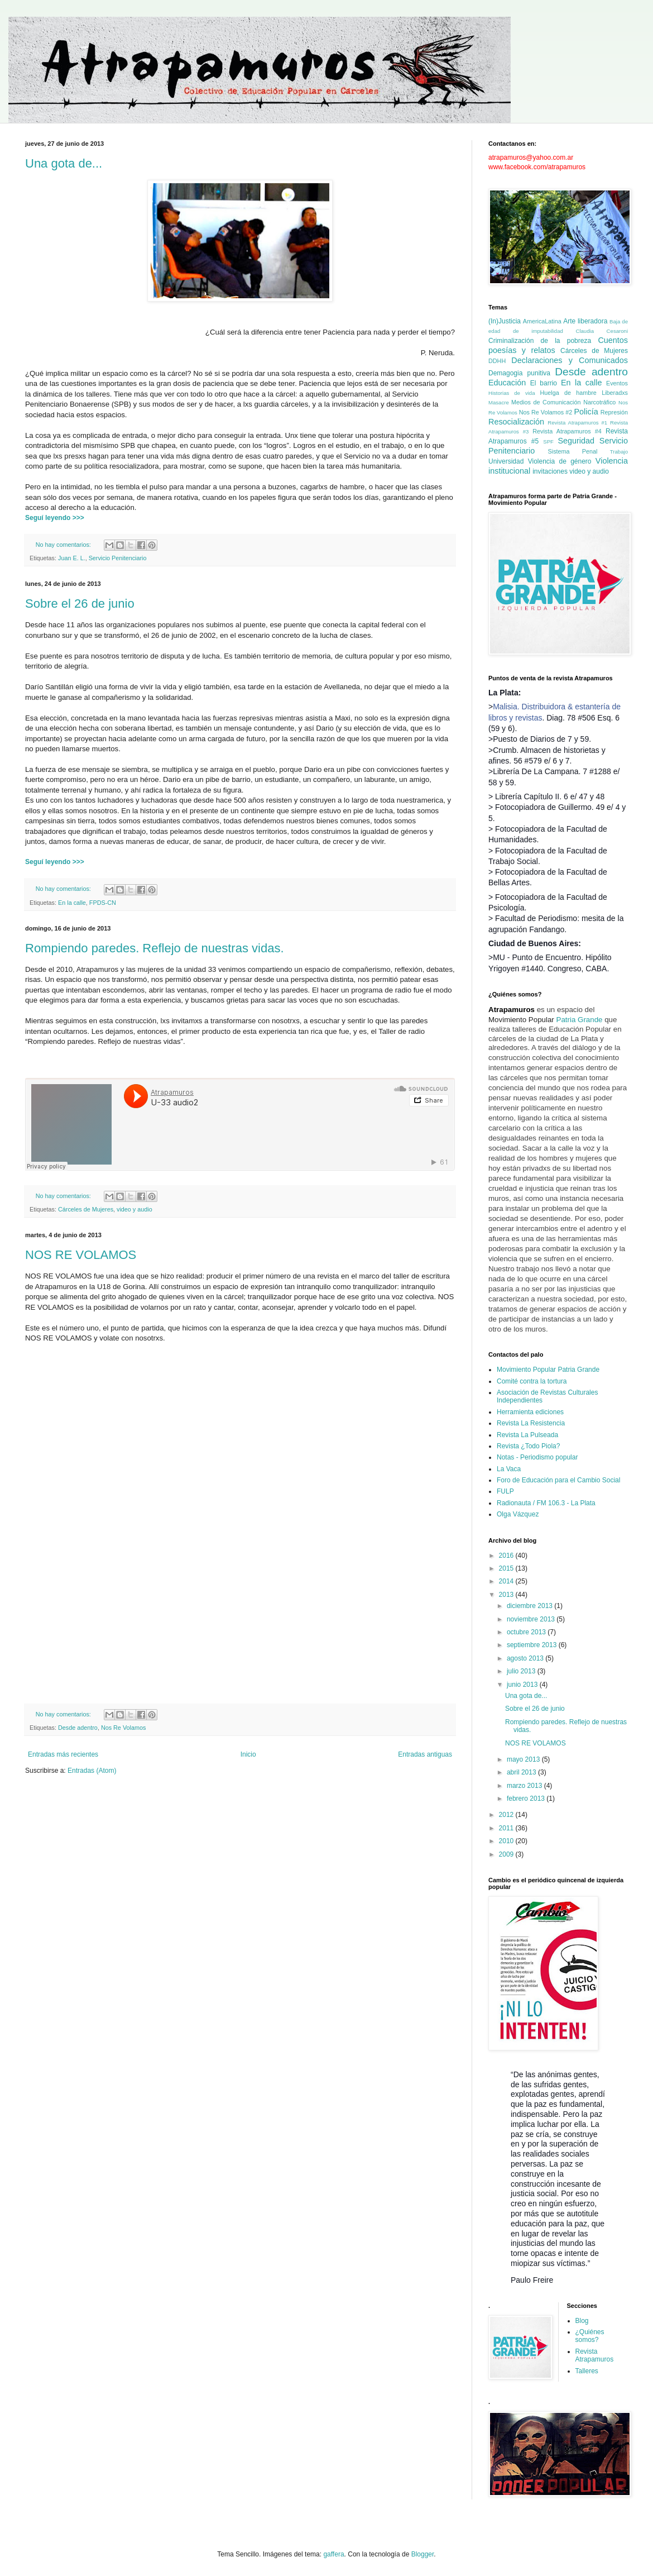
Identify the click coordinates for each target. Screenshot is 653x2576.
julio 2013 (522, 1671)
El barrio (543, 383)
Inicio (248, 1754)
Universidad (506, 461)
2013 (507, 1595)
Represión (614, 412)
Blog (582, 2321)
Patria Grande (579, 1019)
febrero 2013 (526, 1798)
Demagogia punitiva (519, 373)
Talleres (586, 2371)
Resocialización (516, 421)
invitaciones (550, 471)
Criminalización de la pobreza (539, 341)
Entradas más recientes (63, 1754)
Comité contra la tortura (531, 1381)
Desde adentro (78, 1727)
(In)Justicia (504, 321)
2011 (507, 1828)
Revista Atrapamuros (594, 2355)
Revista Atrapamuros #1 (577, 422)
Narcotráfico (599, 402)
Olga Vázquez (518, 1514)
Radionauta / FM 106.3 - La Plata (546, 1503)
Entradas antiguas (425, 1754)
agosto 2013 (526, 1658)
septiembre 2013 (533, 1645)
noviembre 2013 (531, 1619)
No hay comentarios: (64, 544)
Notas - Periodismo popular (537, 1457)
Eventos (617, 383)
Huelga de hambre (568, 392)
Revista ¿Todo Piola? (528, 1446)
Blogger (422, 2554)
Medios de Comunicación (545, 402)
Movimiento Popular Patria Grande (548, 1369)
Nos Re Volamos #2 (546, 412)
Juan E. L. (71, 558)
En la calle (72, 902)
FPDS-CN (102, 902)
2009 (507, 1854)
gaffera (333, 2554)
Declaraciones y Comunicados (569, 360)
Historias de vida (511, 393)
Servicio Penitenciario (118, 558)
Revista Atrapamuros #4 (567, 431)
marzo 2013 (525, 1786)
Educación (507, 382)
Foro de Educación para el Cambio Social (558, 1480)
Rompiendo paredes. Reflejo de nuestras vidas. (154, 948)
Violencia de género (560, 461)
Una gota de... (63, 163)
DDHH (497, 360)
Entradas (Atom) (92, 1770)
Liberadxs (615, 392)
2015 (507, 1568)
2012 (507, 1815)
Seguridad (576, 440)
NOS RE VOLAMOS (80, 1255)
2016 (507, 1555)
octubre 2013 (527, 1632)
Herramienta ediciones (530, 1412)
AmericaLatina (542, 321)
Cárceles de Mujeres (85, 1209)
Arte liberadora (585, 321)
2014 (507, 1581)
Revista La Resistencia (531, 1423)
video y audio (134, 1209)
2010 (507, 1841)
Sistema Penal (573, 451)
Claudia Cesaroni (601, 331)
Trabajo (619, 452)
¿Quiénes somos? (589, 2336)
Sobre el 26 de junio (80, 603)
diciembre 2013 (530, 1606)
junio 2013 (523, 1684)
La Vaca (509, 1469)
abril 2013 (522, 1772)
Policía (586, 411)
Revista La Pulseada (527, 1435)
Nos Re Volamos (123, 1727)
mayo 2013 (524, 1759)
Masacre (498, 402)
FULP (505, 1491)
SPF (548, 441)
